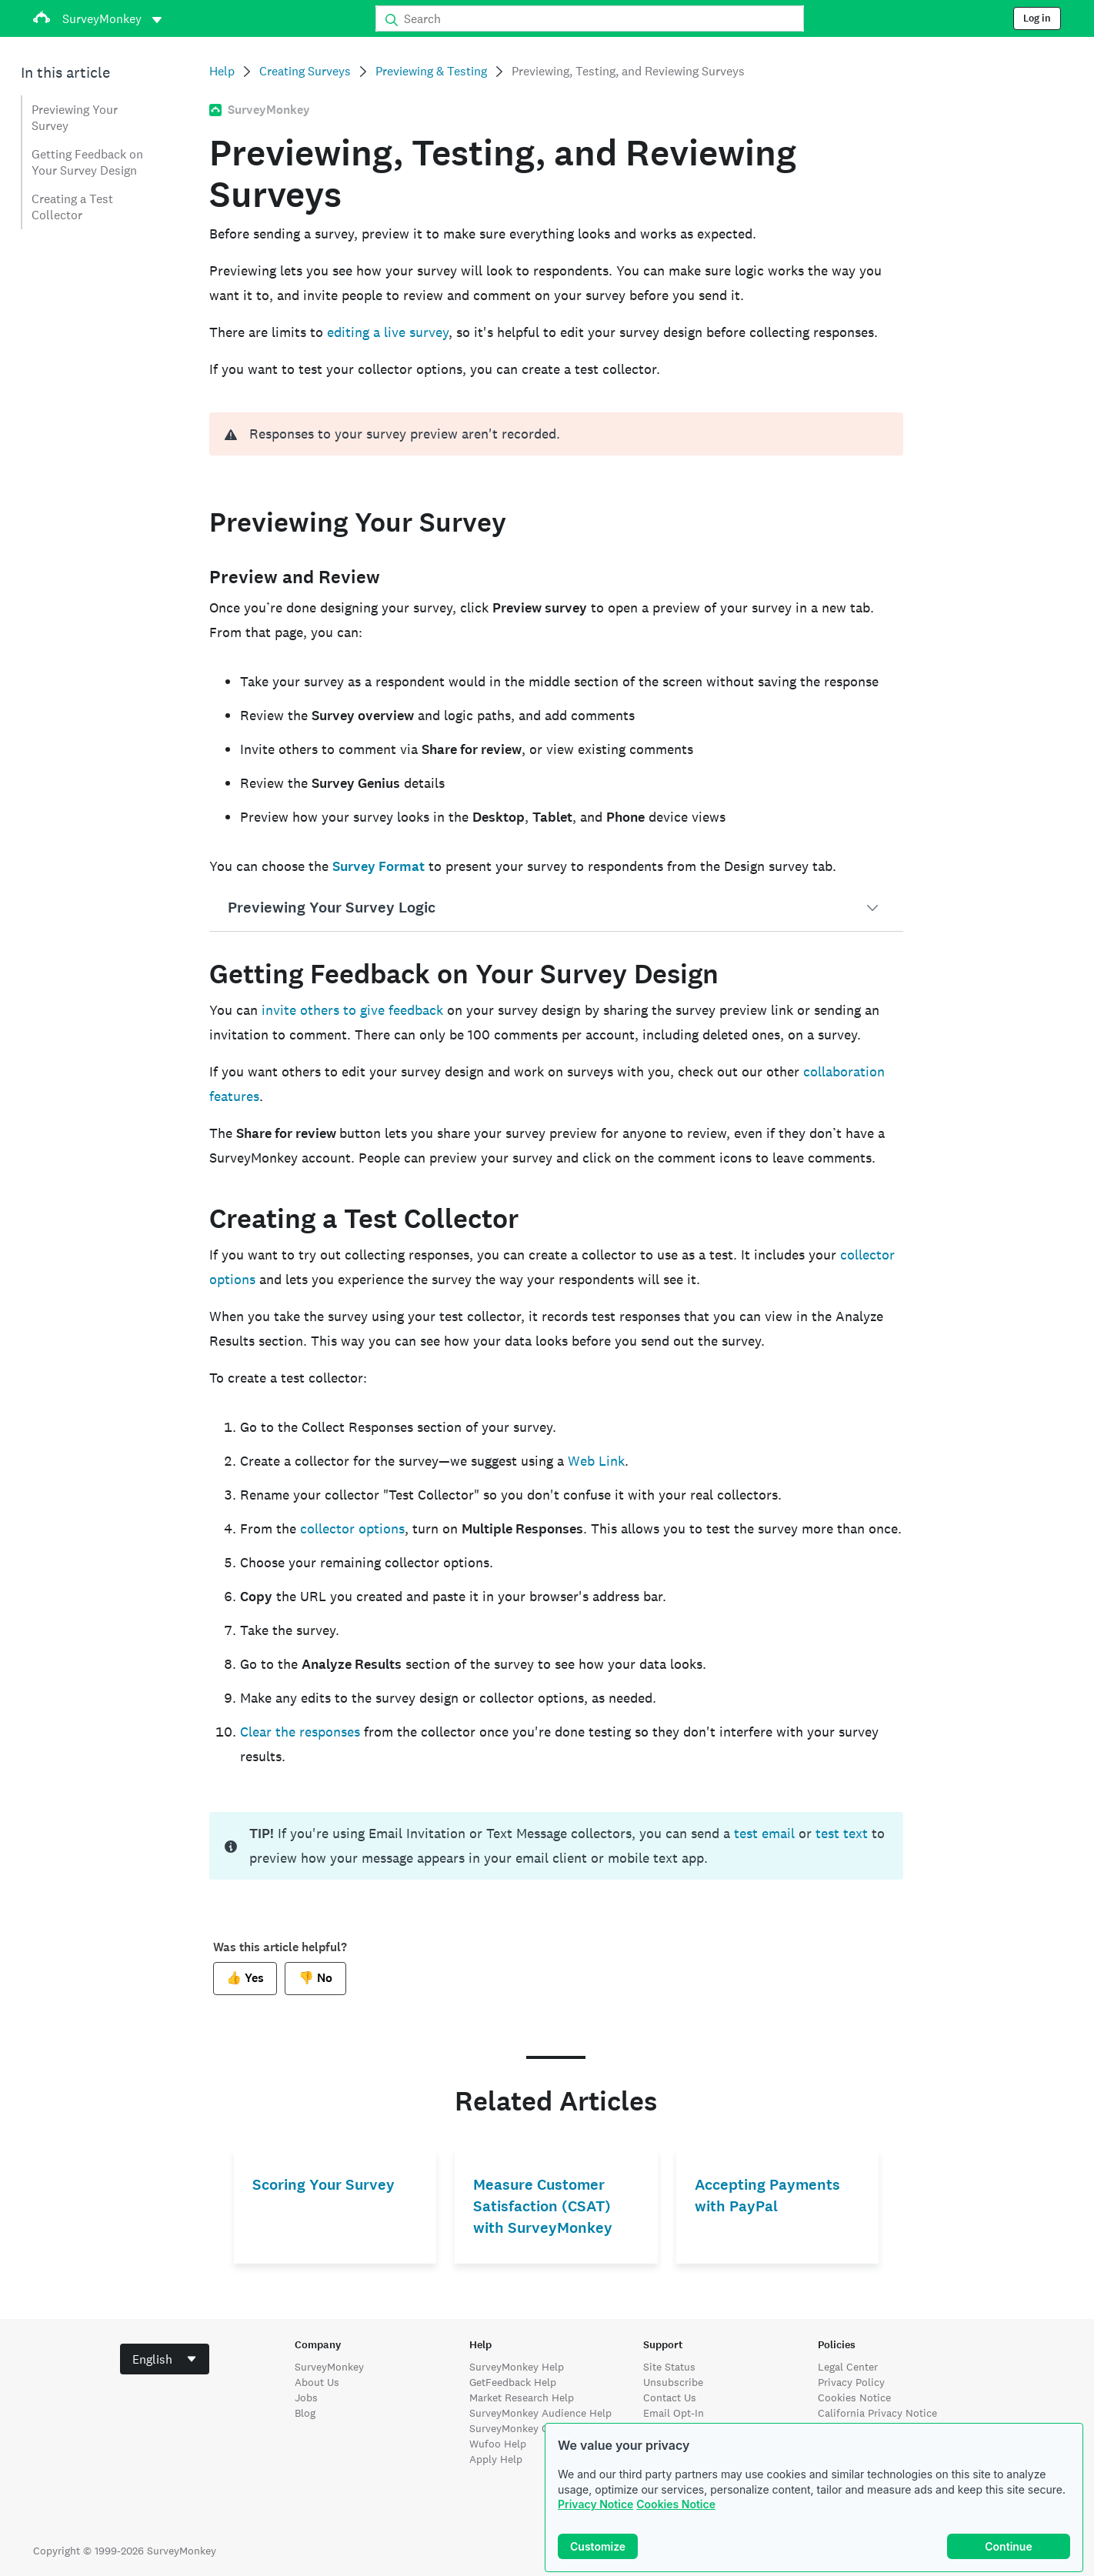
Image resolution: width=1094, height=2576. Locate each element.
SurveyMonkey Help (516, 2367)
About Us (317, 2382)
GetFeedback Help (512, 2382)
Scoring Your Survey (323, 2184)
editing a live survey (388, 332)
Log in (1037, 18)
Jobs (306, 2397)
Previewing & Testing (431, 71)
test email (764, 1833)
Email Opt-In (673, 2413)
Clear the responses (300, 1731)
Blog (305, 2413)
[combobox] (164, 2359)
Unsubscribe (673, 2382)
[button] (555, 908)
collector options (352, 1528)
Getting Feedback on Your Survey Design (87, 162)
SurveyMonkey (329, 2367)
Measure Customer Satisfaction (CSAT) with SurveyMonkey (542, 2206)
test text (841, 1833)
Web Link (596, 1461)
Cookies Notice (675, 2504)
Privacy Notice (595, 2504)
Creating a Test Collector (72, 207)
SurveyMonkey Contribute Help (544, 2428)
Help (222, 71)
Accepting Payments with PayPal (767, 2195)
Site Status (669, 2367)
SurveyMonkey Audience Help (540, 2413)
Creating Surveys (305, 71)
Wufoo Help (497, 2444)
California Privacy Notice (877, 2413)
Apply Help (495, 2459)
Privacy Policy (851, 2382)
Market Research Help (521, 2397)
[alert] (555, 433)
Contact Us (669, 2397)
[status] (555, 1846)
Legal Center (848, 2367)
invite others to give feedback (352, 1010)
